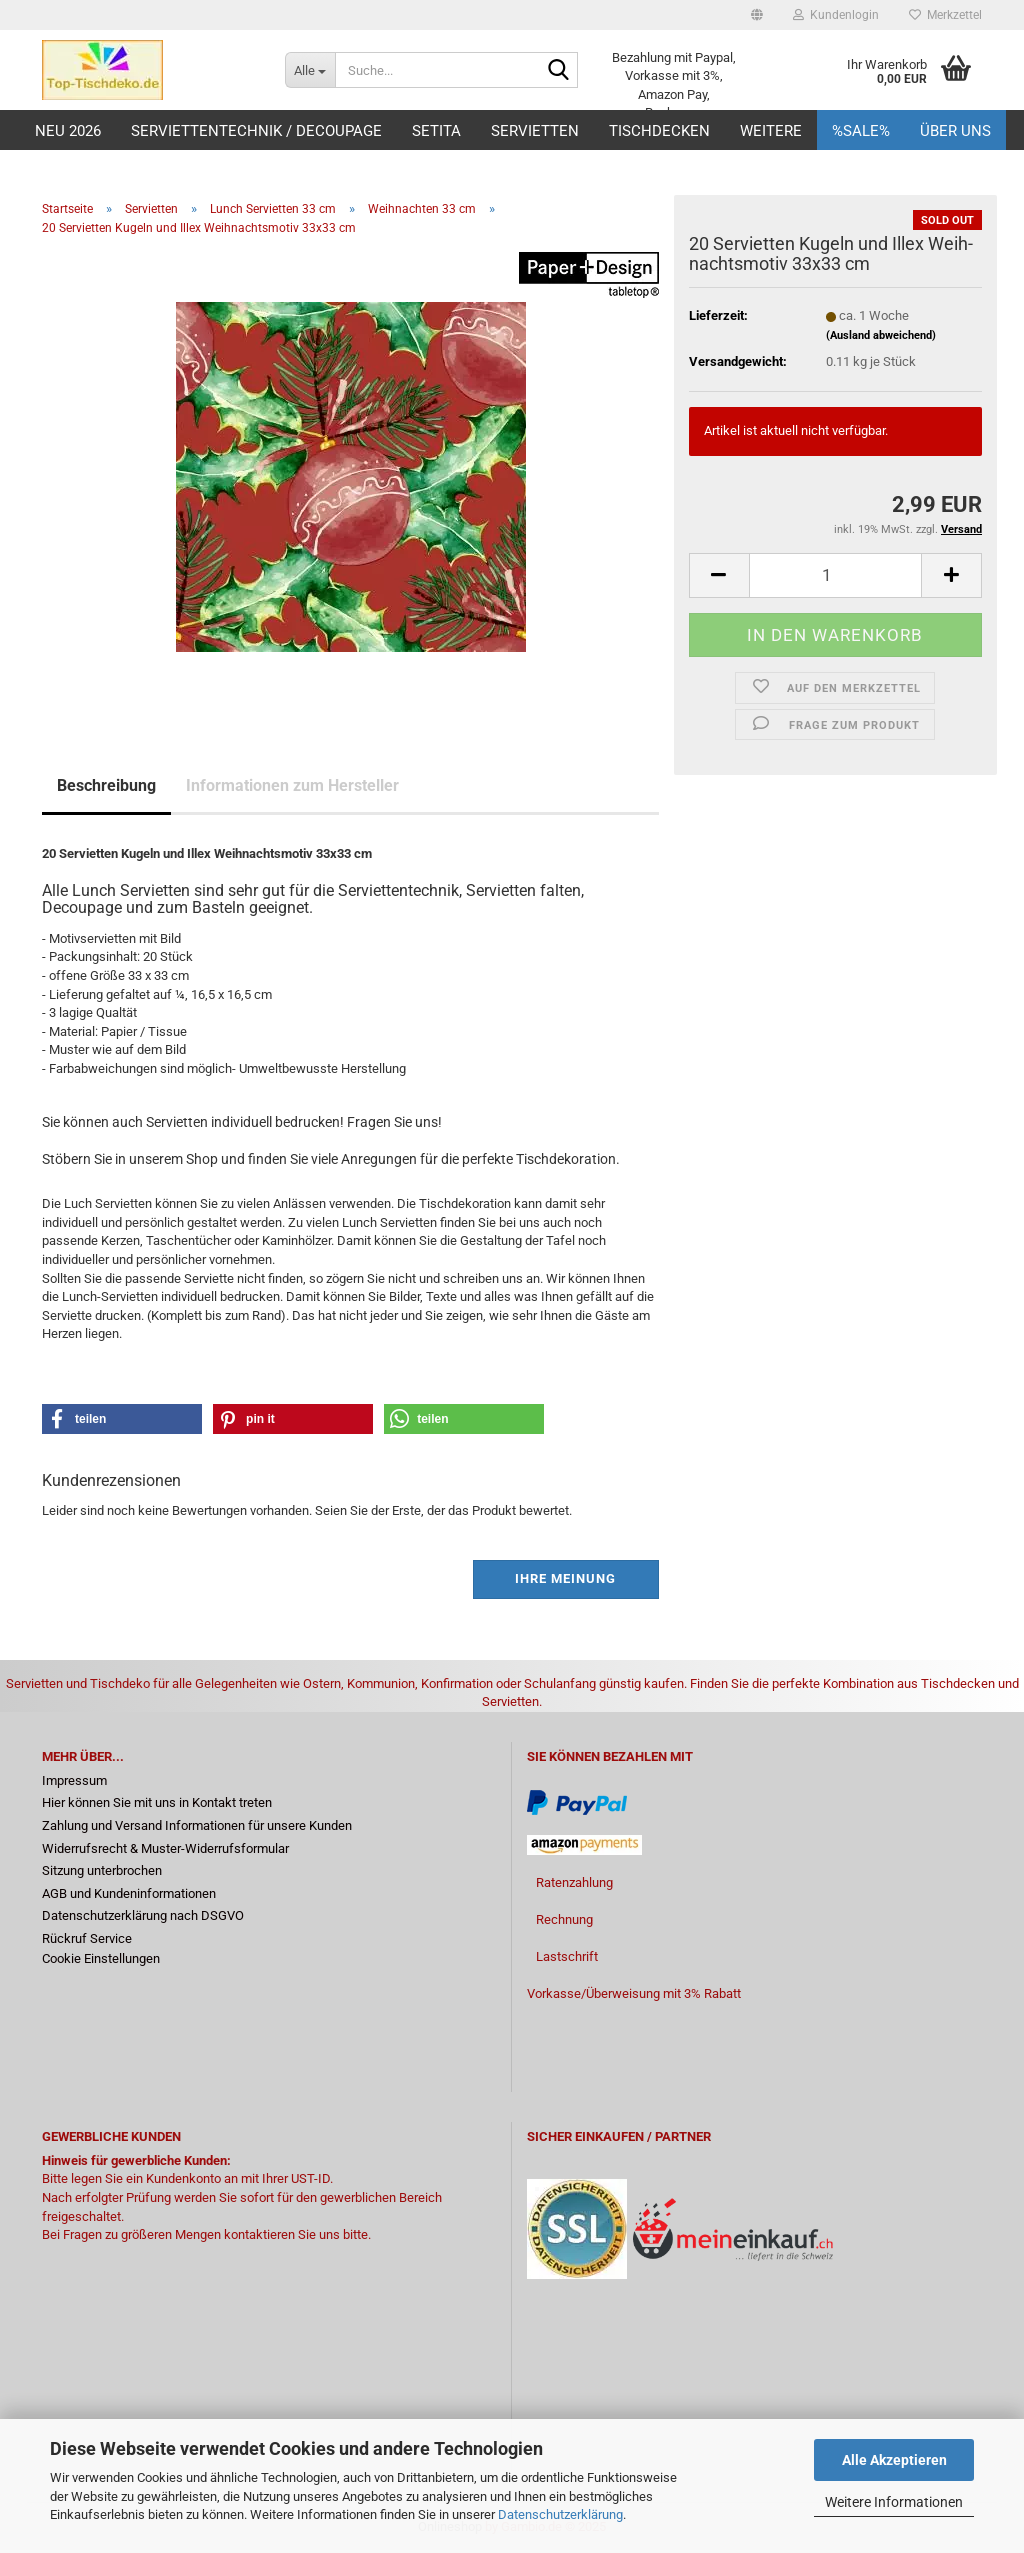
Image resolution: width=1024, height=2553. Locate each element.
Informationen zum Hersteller (292, 785)
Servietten (535, 131)
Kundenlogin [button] (836, 15)
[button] (757, 15)
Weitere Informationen (894, 2502)
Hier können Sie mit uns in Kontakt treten (157, 1802)
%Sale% (861, 131)
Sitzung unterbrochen (102, 1870)
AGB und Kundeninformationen (129, 1893)
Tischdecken (659, 131)
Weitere (771, 131)
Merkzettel (945, 15)
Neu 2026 (68, 131)
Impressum (74, 1780)
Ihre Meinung (565, 1578)
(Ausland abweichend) (881, 335)
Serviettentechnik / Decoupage (256, 131)
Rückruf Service (87, 1938)
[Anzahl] (835, 575)
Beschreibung (106, 785)
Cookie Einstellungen (101, 1958)
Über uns (955, 131)
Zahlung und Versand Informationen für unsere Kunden (197, 1825)
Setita (436, 131)
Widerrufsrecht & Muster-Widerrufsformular (165, 1848)
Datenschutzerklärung (560, 2514)
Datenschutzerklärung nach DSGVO (143, 1915)
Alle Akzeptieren (894, 2460)
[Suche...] (310, 70)
